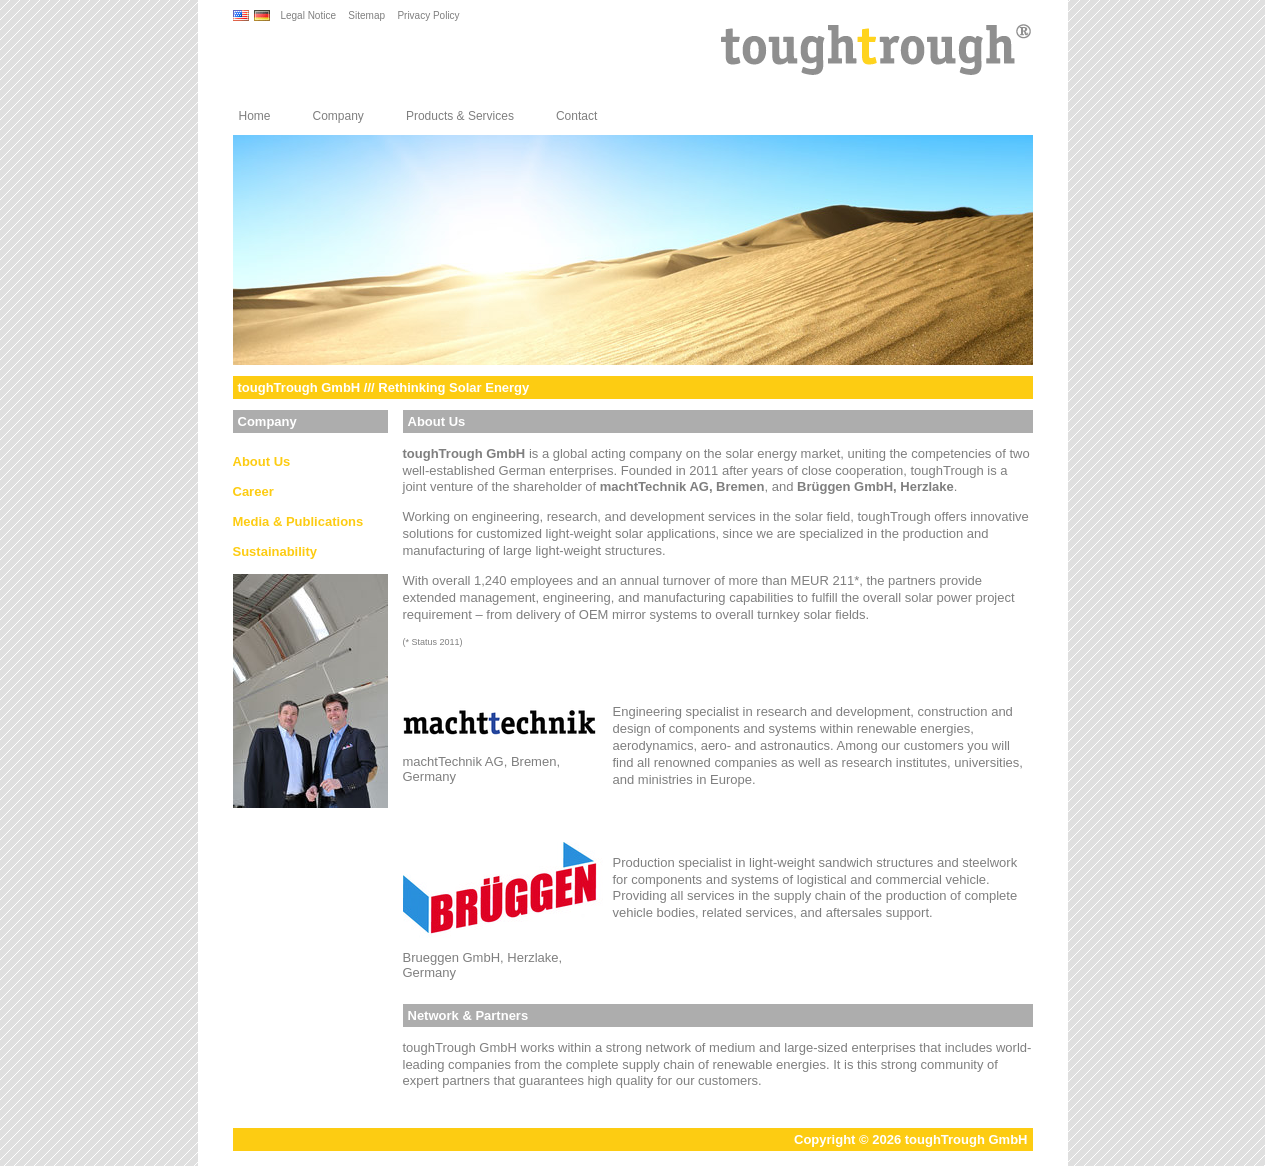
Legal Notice (308, 15)
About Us (262, 461)
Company (338, 116)
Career (253, 491)
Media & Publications (298, 521)
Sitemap (366, 15)
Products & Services (460, 116)
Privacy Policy (428, 15)
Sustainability (275, 551)
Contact (576, 116)
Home (255, 116)
